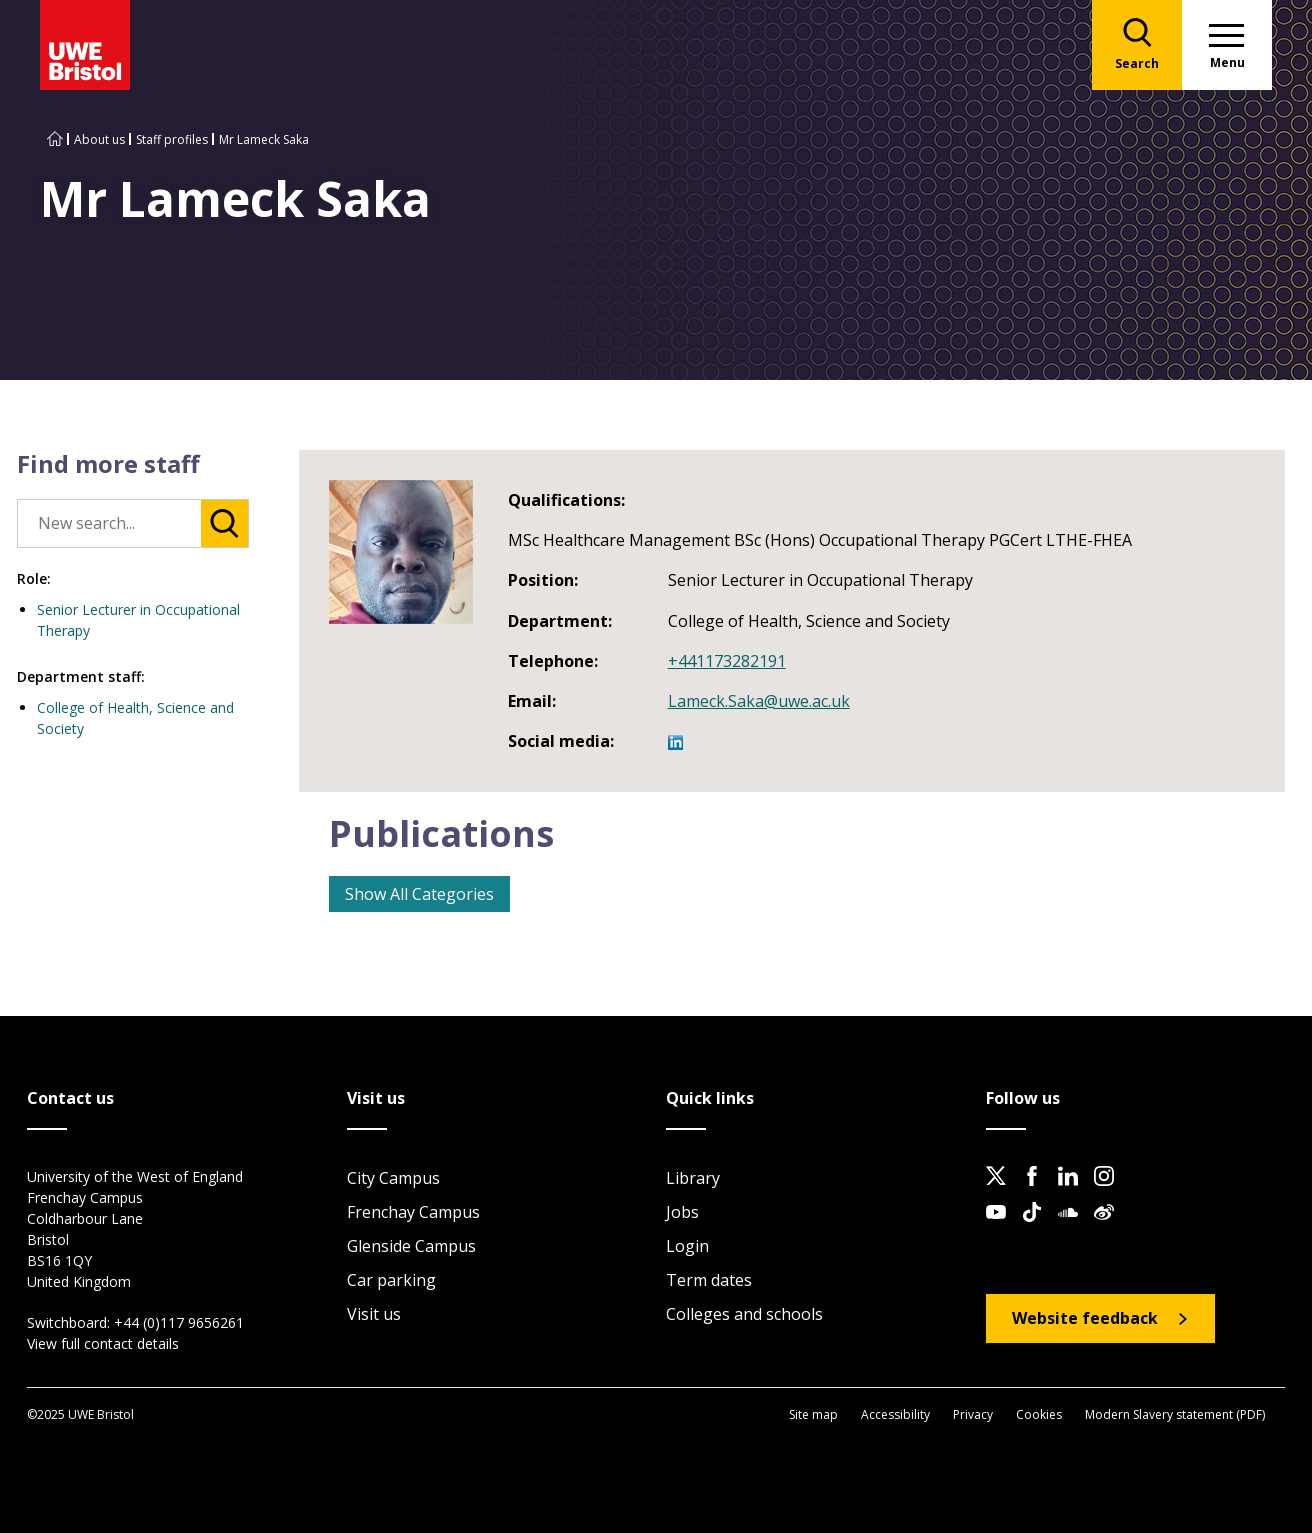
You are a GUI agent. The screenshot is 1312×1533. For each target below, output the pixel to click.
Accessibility (895, 1414)
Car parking (391, 1280)
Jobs (682, 1212)
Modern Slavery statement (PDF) (1175, 1414)
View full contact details (103, 1343)
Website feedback (1085, 1318)
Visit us (374, 1314)
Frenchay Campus (413, 1212)
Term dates (709, 1280)
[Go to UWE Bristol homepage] (55, 139)
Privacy (973, 1414)
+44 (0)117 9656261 (179, 1322)
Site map (813, 1414)
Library (693, 1178)
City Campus (393, 1178)
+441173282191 (727, 661)
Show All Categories (419, 894)
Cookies (1039, 1414)
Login (687, 1246)
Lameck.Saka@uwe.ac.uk (759, 701)
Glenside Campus (411, 1246)
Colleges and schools (744, 1314)
